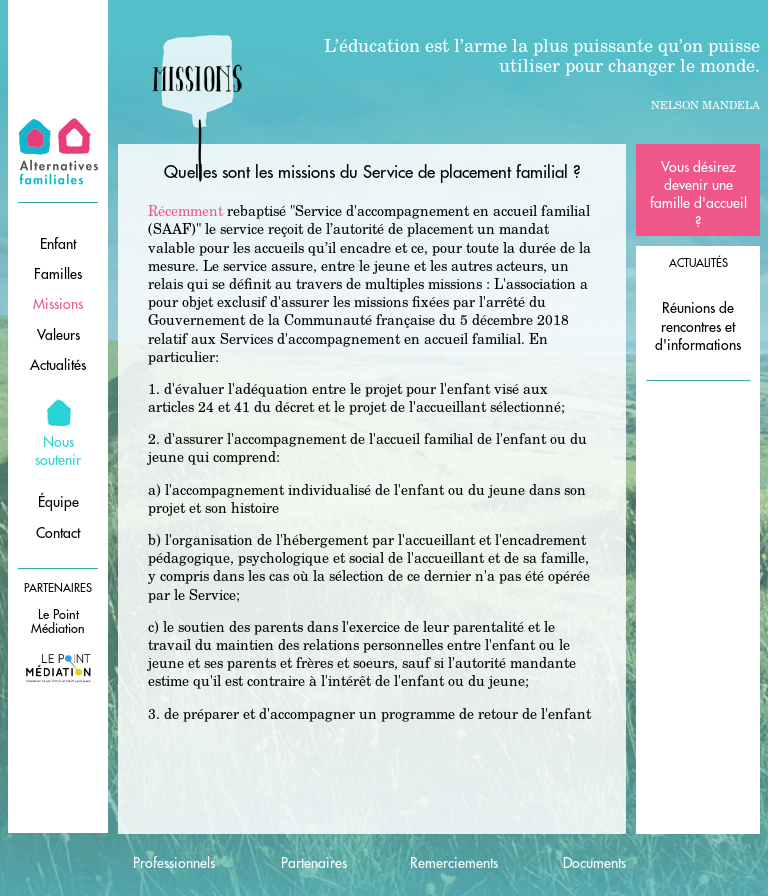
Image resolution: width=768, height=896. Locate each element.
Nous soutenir (58, 451)
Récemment (185, 210)
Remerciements (454, 863)
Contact (58, 533)
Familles (58, 274)
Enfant (58, 244)
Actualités (58, 365)
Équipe (58, 502)
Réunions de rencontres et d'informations (698, 326)
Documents (594, 863)
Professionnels (174, 863)
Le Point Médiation (58, 622)
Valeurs (58, 335)
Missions (58, 304)
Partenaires (314, 863)
